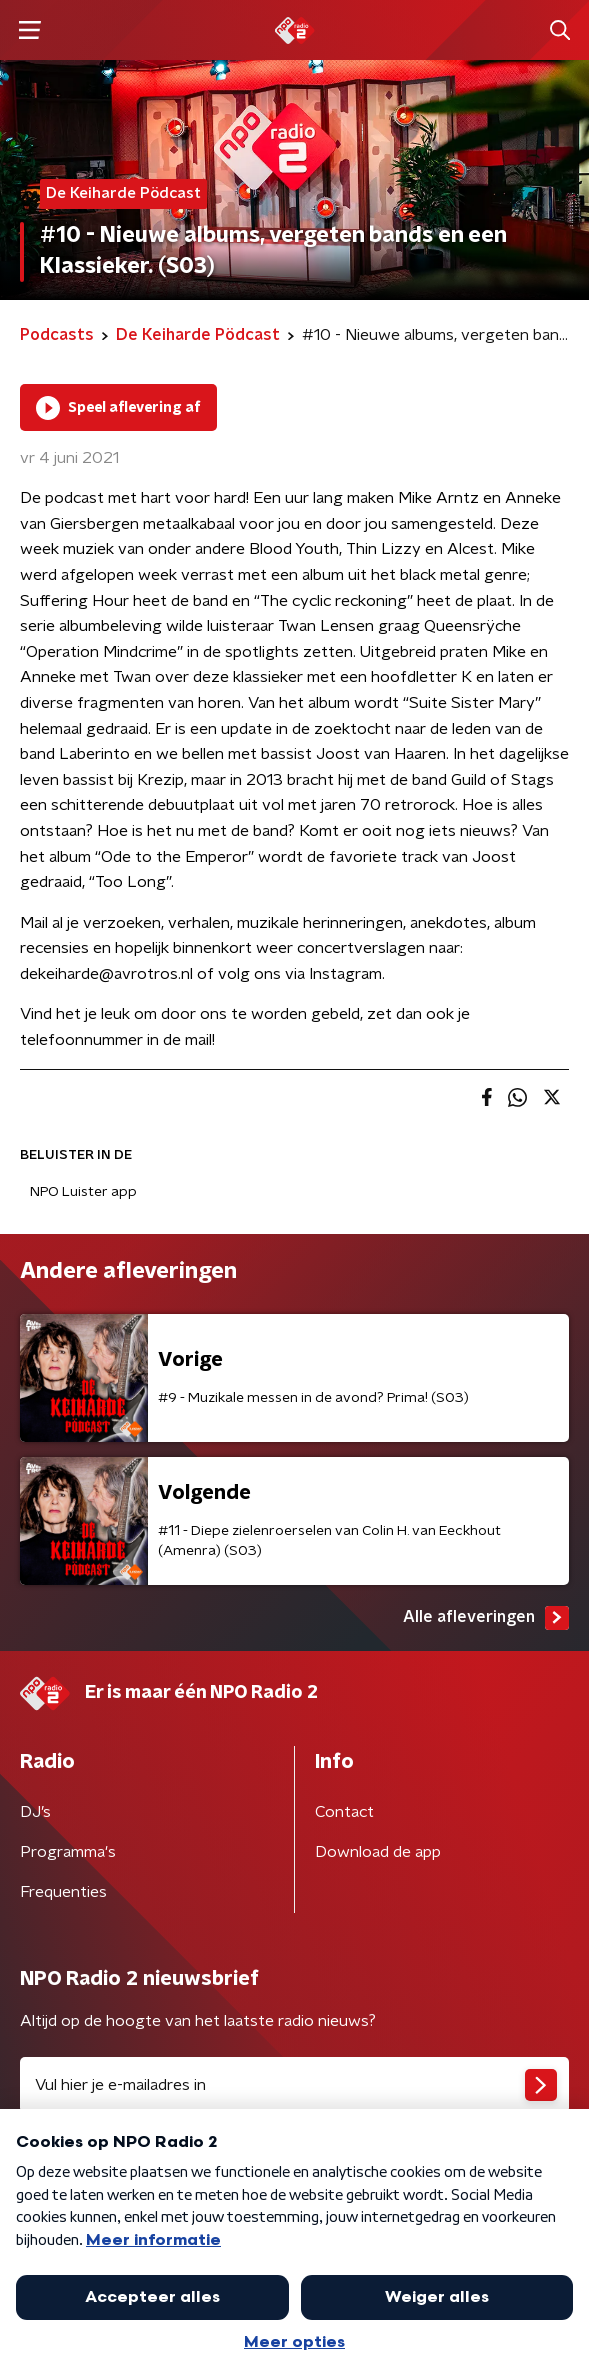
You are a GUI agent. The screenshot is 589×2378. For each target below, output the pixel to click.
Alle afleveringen (486, 1618)
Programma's (68, 1852)
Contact (344, 1812)
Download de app (378, 1852)
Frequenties (63, 1892)
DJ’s (35, 1812)
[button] (29, 30)
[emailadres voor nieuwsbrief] (294, 2085)
